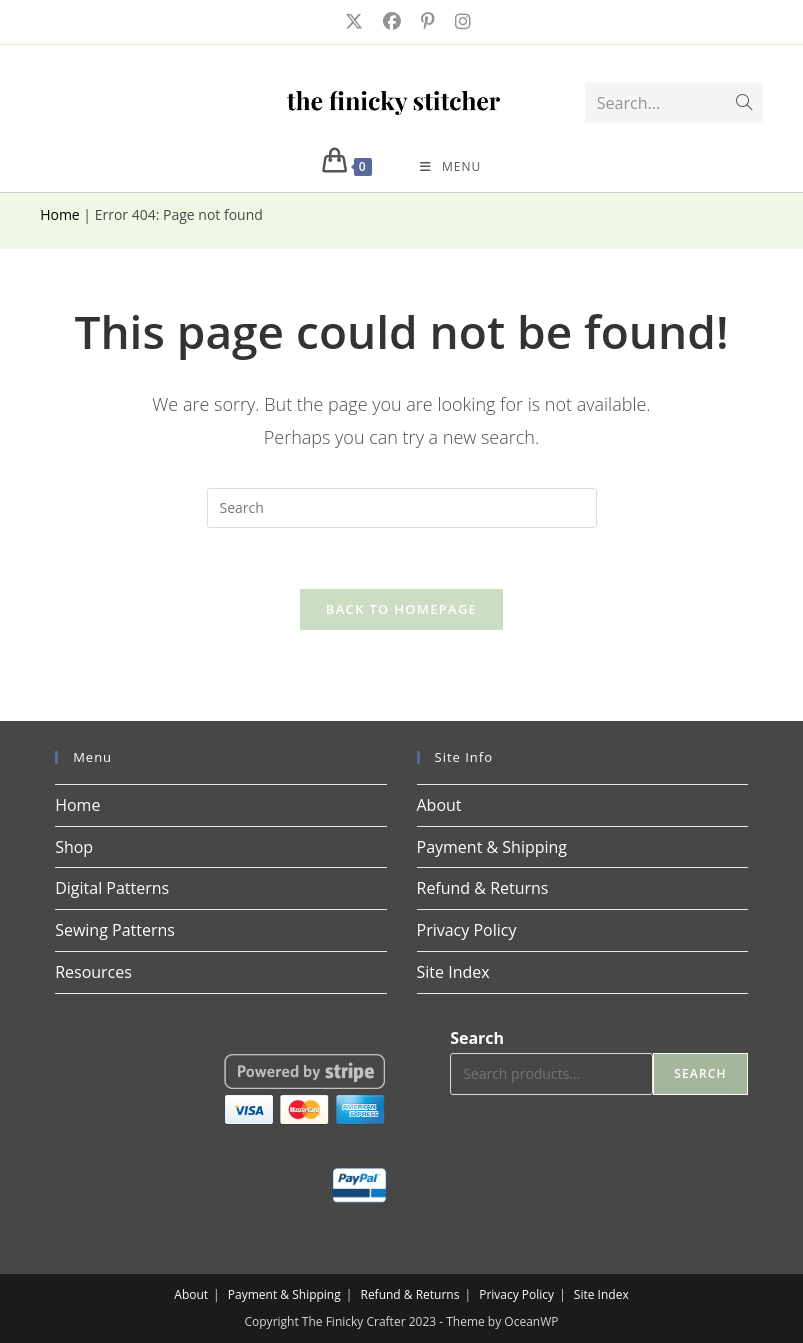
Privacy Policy (467, 930)
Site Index (453, 972)
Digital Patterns (112, 888)
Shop (74, 847)
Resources (93, 972)
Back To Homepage (401, 609)
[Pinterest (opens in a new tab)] (426, 21)
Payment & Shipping (492, 847)
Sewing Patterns (115, 930)
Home (60, 214)
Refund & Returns (483, 888)
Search (477, 1038)
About (439, 805)
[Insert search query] (402, 508)
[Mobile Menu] (450, 167)
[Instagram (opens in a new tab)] (457, 21)
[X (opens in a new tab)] (352, 21)
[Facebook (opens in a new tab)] (390, 21)
